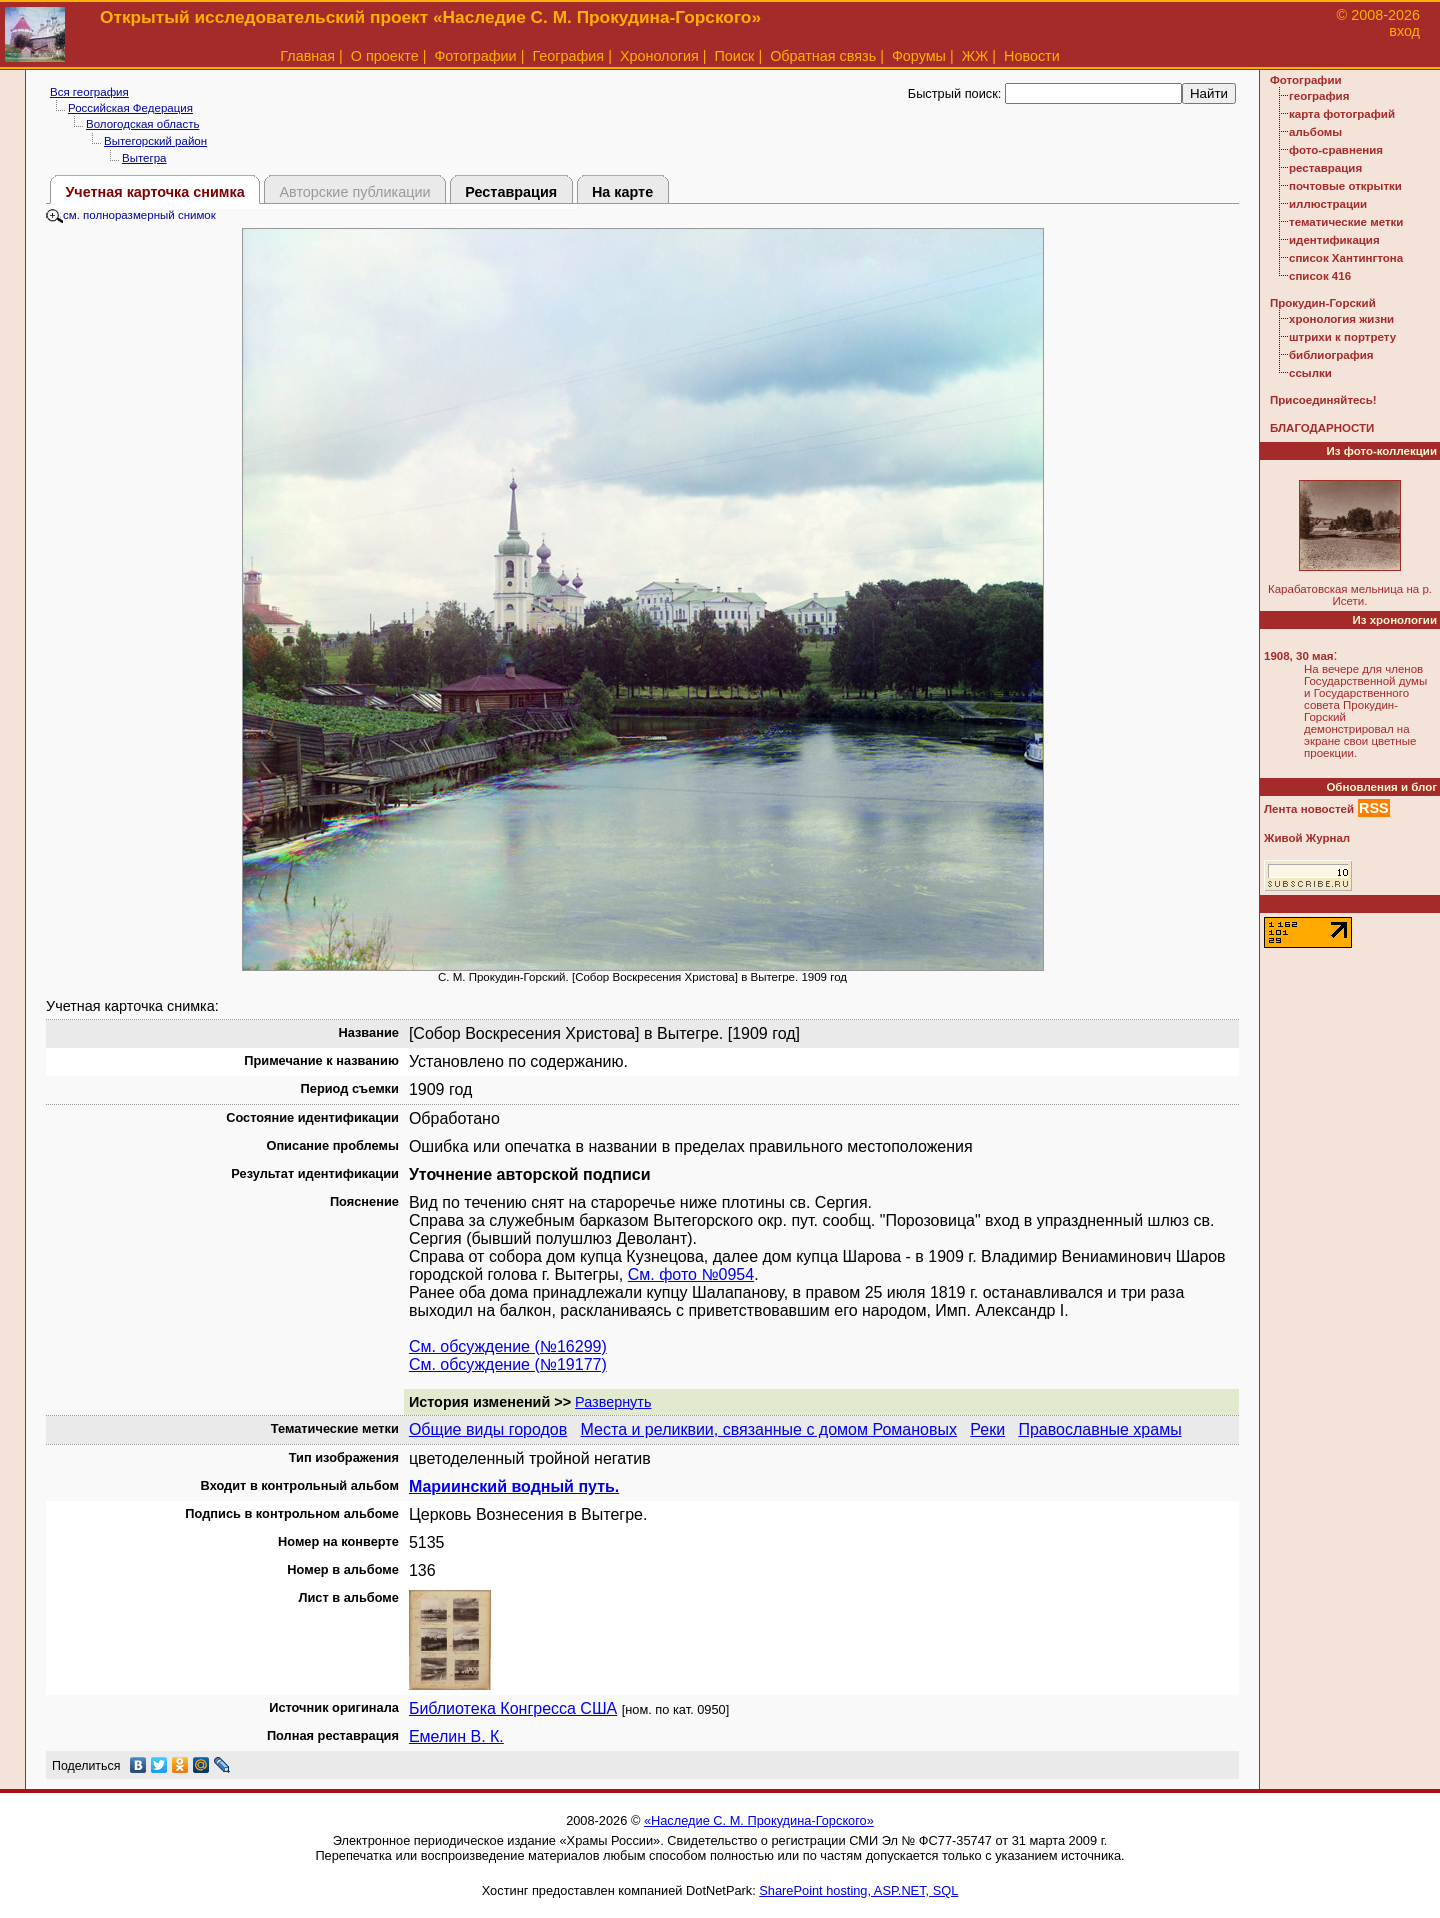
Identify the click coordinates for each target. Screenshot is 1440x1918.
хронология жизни (1341, 319)
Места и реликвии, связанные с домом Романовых (769, 1429)
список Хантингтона (1346, 258)
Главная (307, 56)
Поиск (735, 56)
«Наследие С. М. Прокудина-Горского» (759, 1820)
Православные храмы (1099, 1429)
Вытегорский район (155, 141)
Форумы (919, 56)
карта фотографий (1342, 114)
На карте (622, 192)
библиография (1331, 355)
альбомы (1315, 132)
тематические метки (1346, 222)
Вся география (89, 92)
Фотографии (475, 56)
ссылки (1310, 373)
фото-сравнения (1336, 150)
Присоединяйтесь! (1323, 400)
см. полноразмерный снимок (131, 215)
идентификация (1334, 240)
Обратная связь (823, 56)
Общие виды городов (488, 1429)
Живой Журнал (1307, 838)
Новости (1032, 56)
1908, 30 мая (1299, 656)
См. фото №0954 (691, 1274)
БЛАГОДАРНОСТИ (1322, 428)
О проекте (385, 56)
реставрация (1325, 168)
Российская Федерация (130, 108)
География (568, 56)
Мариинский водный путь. (514, 1486)
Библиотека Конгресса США (513, 1708)
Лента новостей (1309, 809)
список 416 (1320, 276)
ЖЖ (975, 56)
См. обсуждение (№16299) (508, 1346)
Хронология (659, 56)
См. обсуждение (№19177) (508, 1364)
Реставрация (511, 192)
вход (1404, 31)
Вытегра (144, 158)
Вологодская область (142, 124)
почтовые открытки (1345, 186)
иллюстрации (1328, 204)
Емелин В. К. (456, 1736)
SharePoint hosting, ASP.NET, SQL (858, 1890)
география (1319, 96)
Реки (987, 1429)
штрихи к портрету (1342, 337)
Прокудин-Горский (1323, 303)
